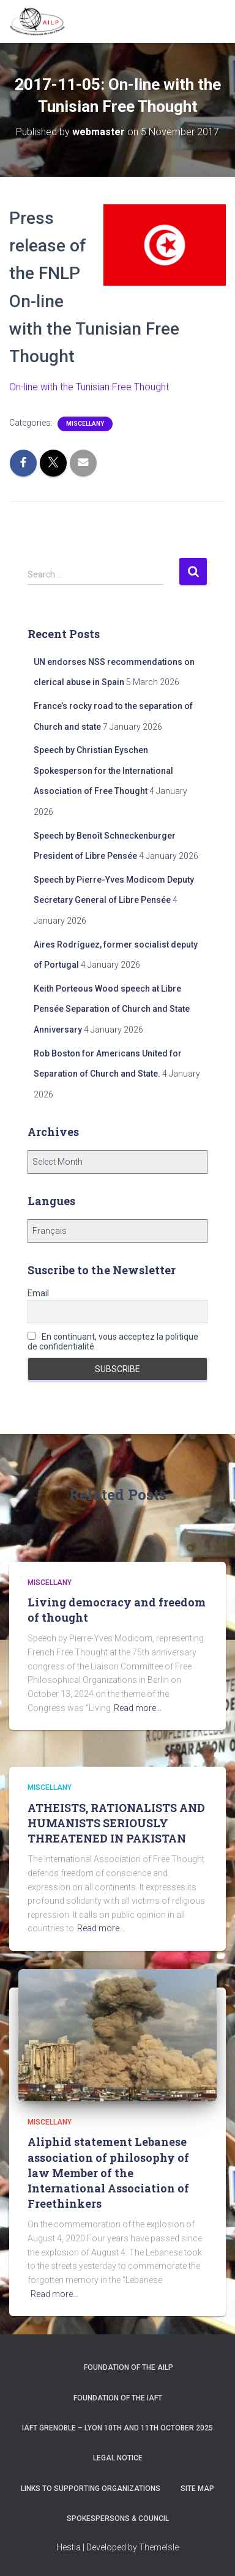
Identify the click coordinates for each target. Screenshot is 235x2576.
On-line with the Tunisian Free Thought (89, 387)
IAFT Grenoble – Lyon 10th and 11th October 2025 (117, 2428)
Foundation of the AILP (128, 2367)
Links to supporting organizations (90, 2488)
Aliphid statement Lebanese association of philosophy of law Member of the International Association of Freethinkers (108, 2172)
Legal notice (118, 2458)
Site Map (197, 2488)
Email (38, 1293)
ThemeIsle (159, 2547)
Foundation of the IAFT (117, 2398)
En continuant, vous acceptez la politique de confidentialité (113, 1341)
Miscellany (85, 423)
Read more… (138, 1708)
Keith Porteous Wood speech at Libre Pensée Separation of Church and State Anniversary (112, 1009)
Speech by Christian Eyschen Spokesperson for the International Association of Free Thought (103, 770)
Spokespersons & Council (118, 2518)
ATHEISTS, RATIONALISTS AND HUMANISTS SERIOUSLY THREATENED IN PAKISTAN (116, 1823)
